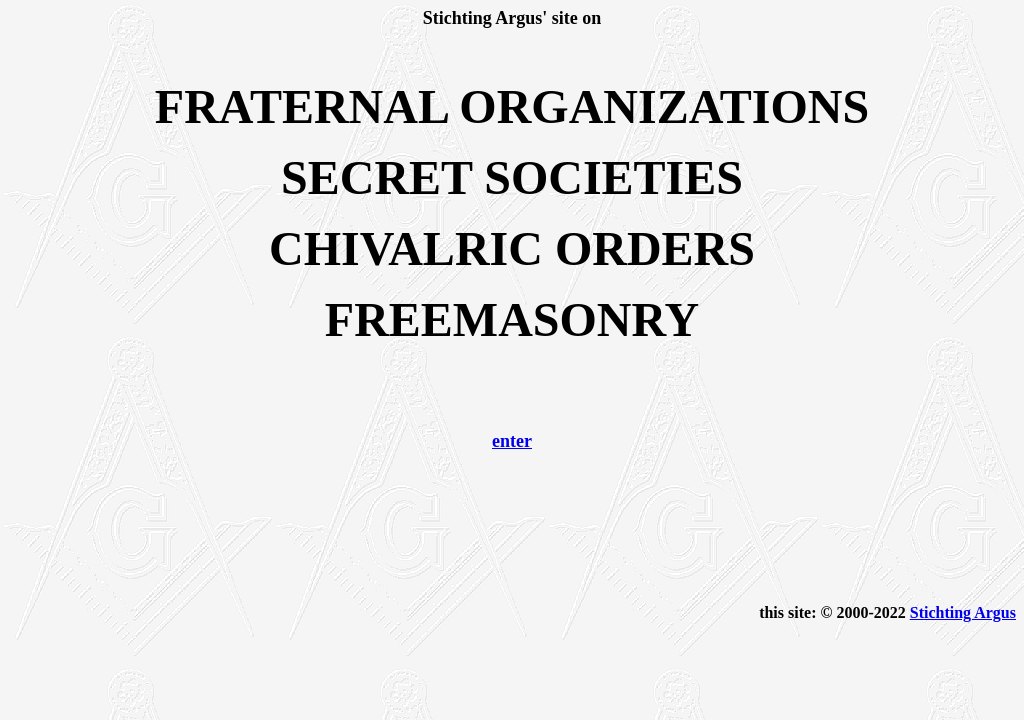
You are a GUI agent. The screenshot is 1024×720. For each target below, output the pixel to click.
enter (512, 441)
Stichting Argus (963, 612)
